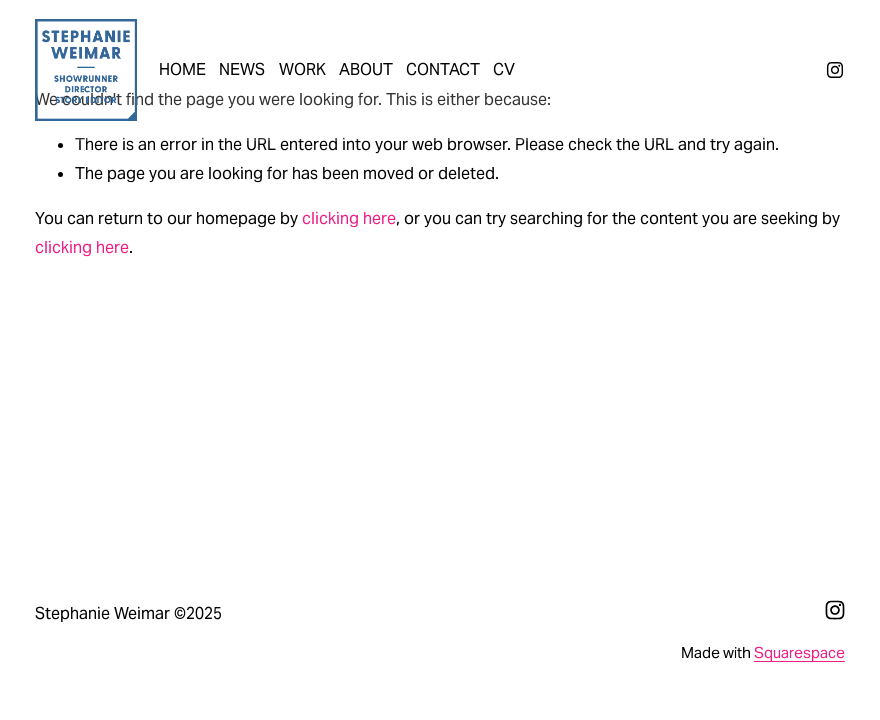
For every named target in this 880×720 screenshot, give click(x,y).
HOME (182, 69)
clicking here (349, 218)
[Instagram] (835, 70)
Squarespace (799, 652)
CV (504, 69)
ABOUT (366, 69)
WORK (302, 69)
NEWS (242, 69)
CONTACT (443, 69)
